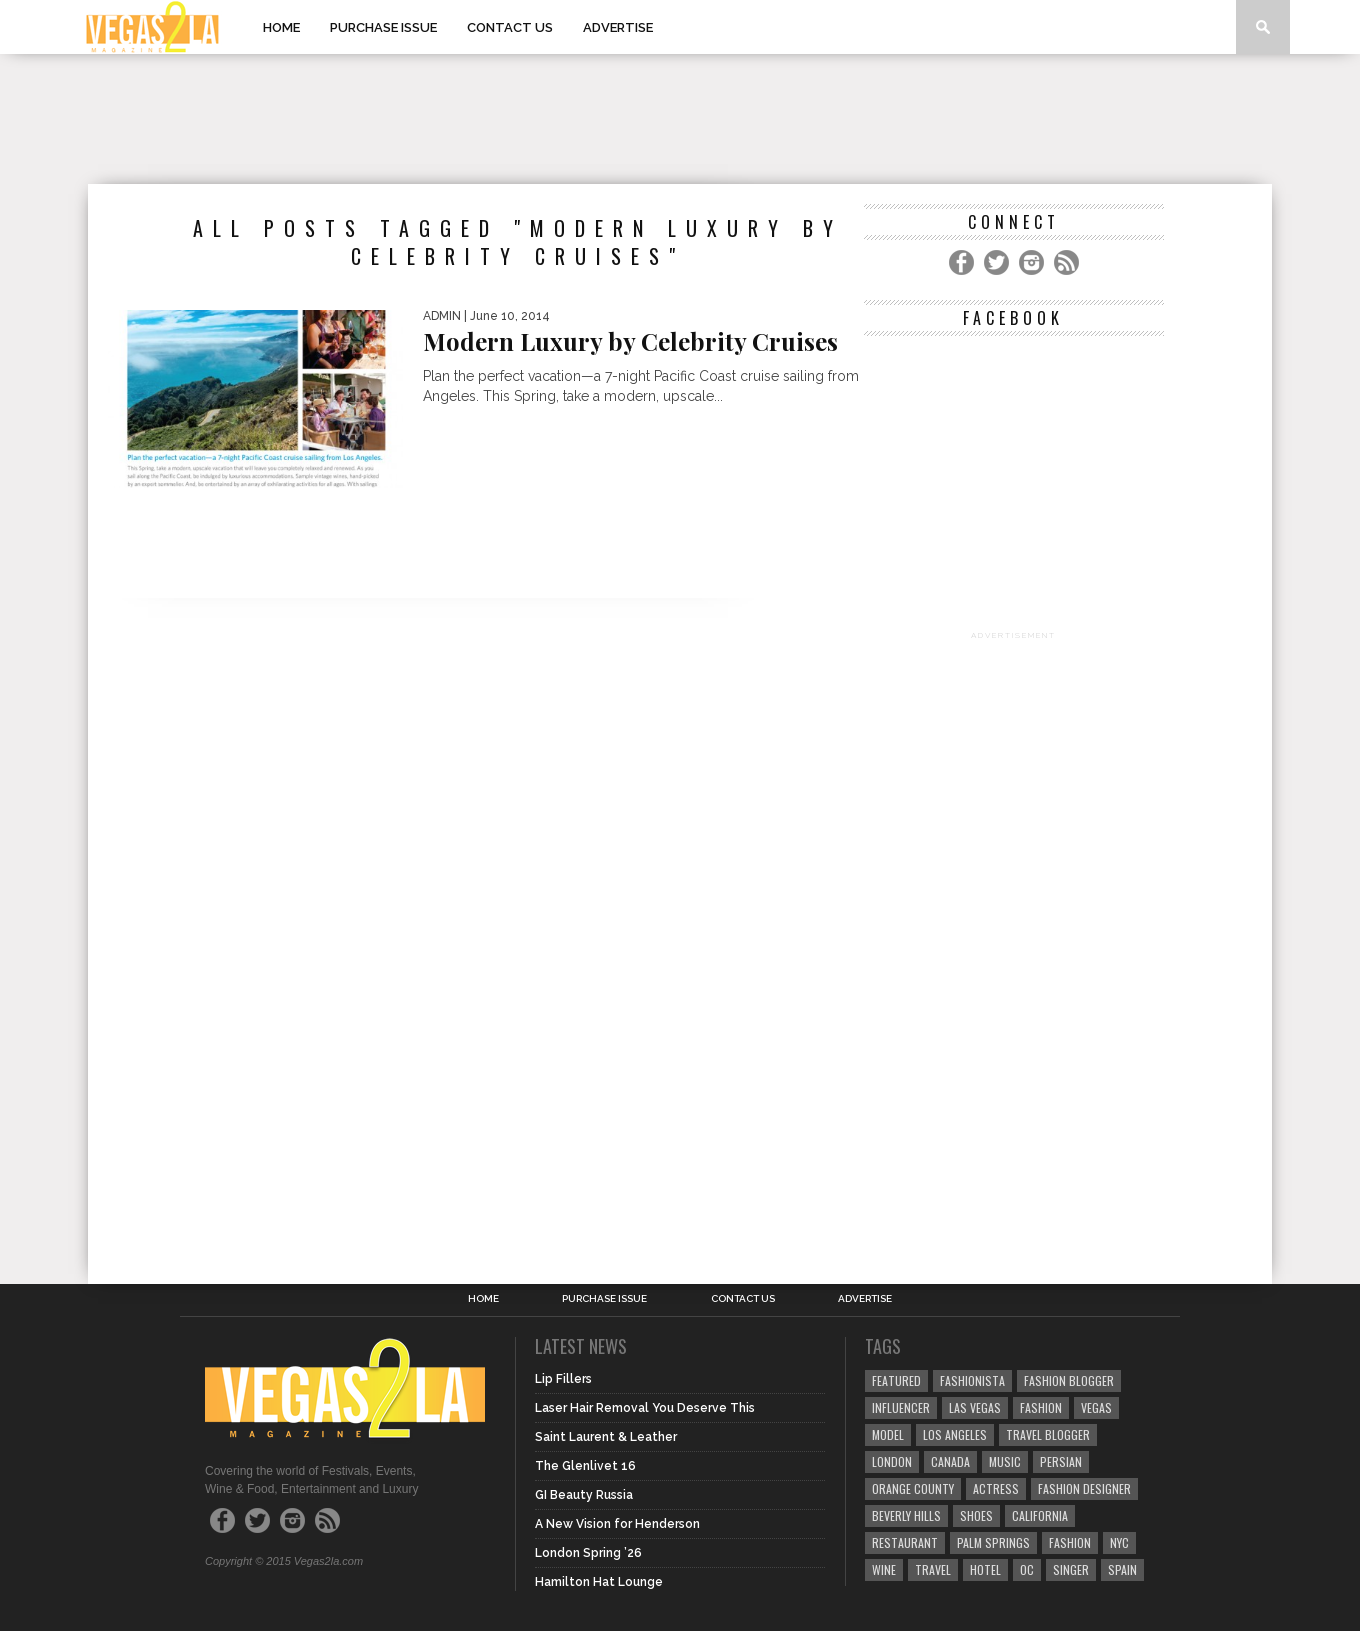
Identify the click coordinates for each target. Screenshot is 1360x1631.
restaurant (905, 1542)
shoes (976, 1515)
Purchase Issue (383, 27)
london (892, 1461)
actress (996, 1488)
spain (1122, 1569)
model (888, 1434)
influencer (901, 1407)
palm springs (993, 1542)
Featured (896, 1380)
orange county (913, 1488)
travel (933, 1569)
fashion (1070, 1542)
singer (1071, 1569)
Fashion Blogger (1069, 1380)
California (1040, 1515)
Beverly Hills (906, 1515)
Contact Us (510, 27)
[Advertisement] (680, 119)
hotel (985, 1569)
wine (884, 1569)
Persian (1061, 1461)
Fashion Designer (1084, 1488)
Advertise (618, 27)
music (1005, 1461)
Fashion (1041, 1407)
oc (1027, 1569)
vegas (1096, 1407)
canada (950, 1461)
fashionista (972, 1380)
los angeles (955, 1434)
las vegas (975, 1407)
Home (281, 27)
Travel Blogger (1048, 1434)
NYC (1119, 1542)
